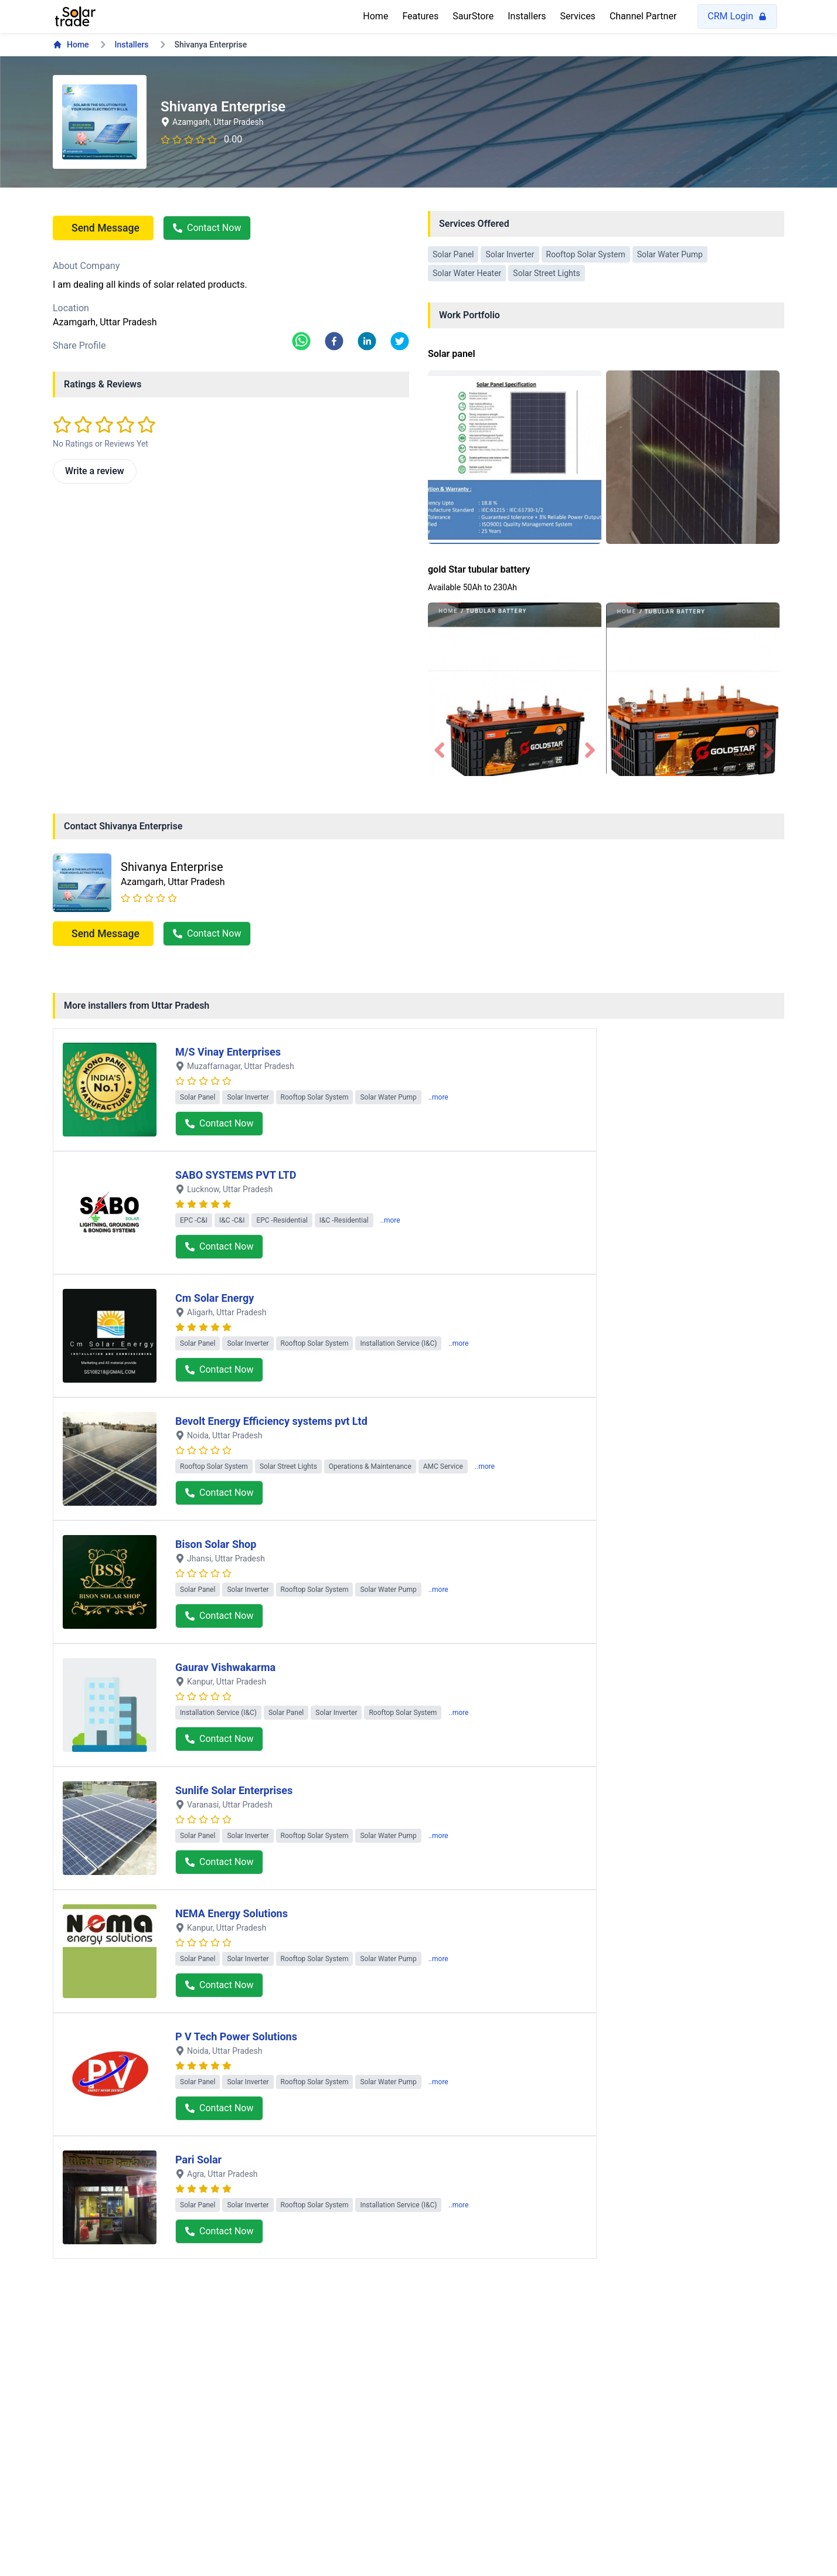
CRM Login (737, 16)
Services (578, 16)
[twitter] (399, 341)
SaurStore (473, 16)
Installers (527, 16)
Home (375, 16)
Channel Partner (643, 16)
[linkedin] (367, 341)
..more (438, 1097)
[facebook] (334, 341)
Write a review (94, 471)
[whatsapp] (301, 341)
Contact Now (207, 227)
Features (420, 16)
